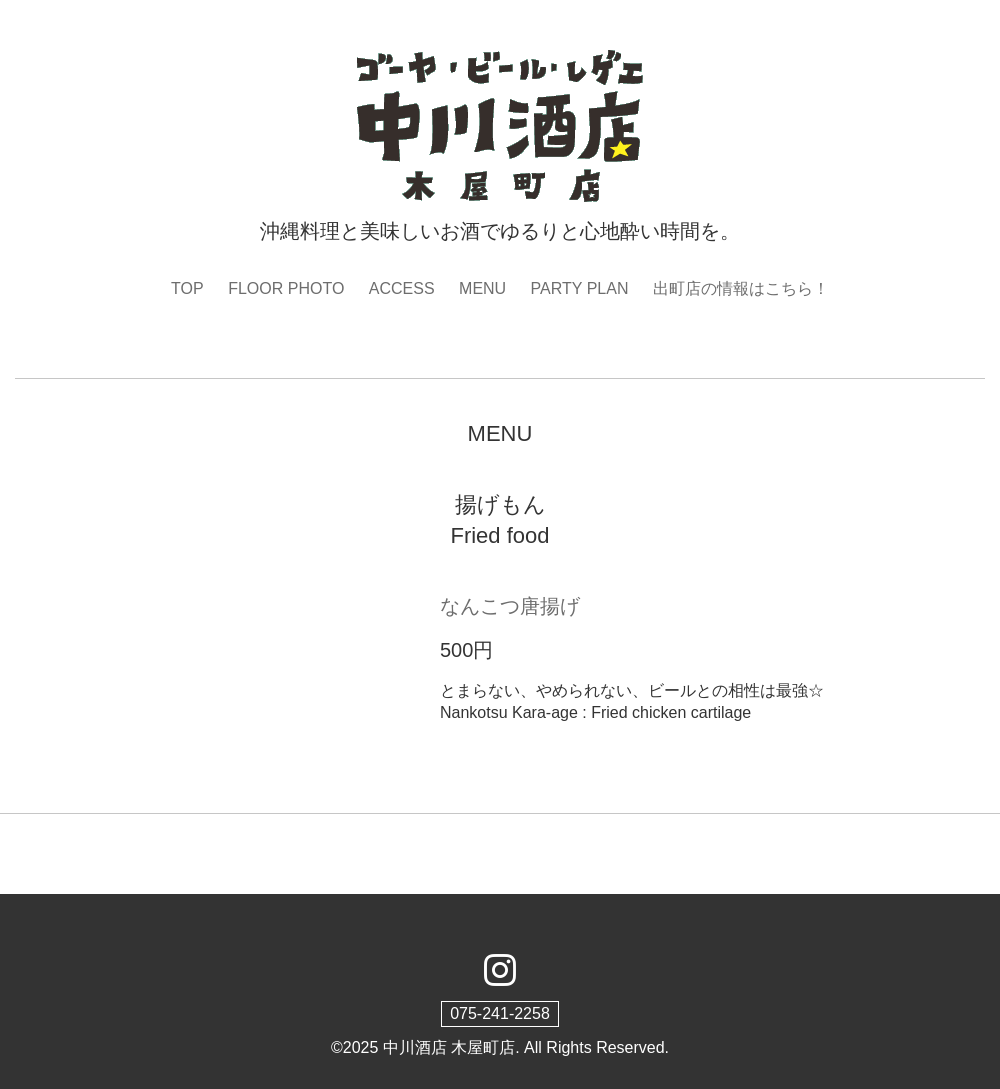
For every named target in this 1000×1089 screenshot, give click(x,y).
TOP (187, 288)
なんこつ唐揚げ (510, 606)
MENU (482, 288)
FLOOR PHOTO (286, 288)
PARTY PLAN (580, 288)
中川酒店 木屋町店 (449, 1047)
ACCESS (402, 288)
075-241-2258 (500, 1013)
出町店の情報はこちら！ (741, 288)
